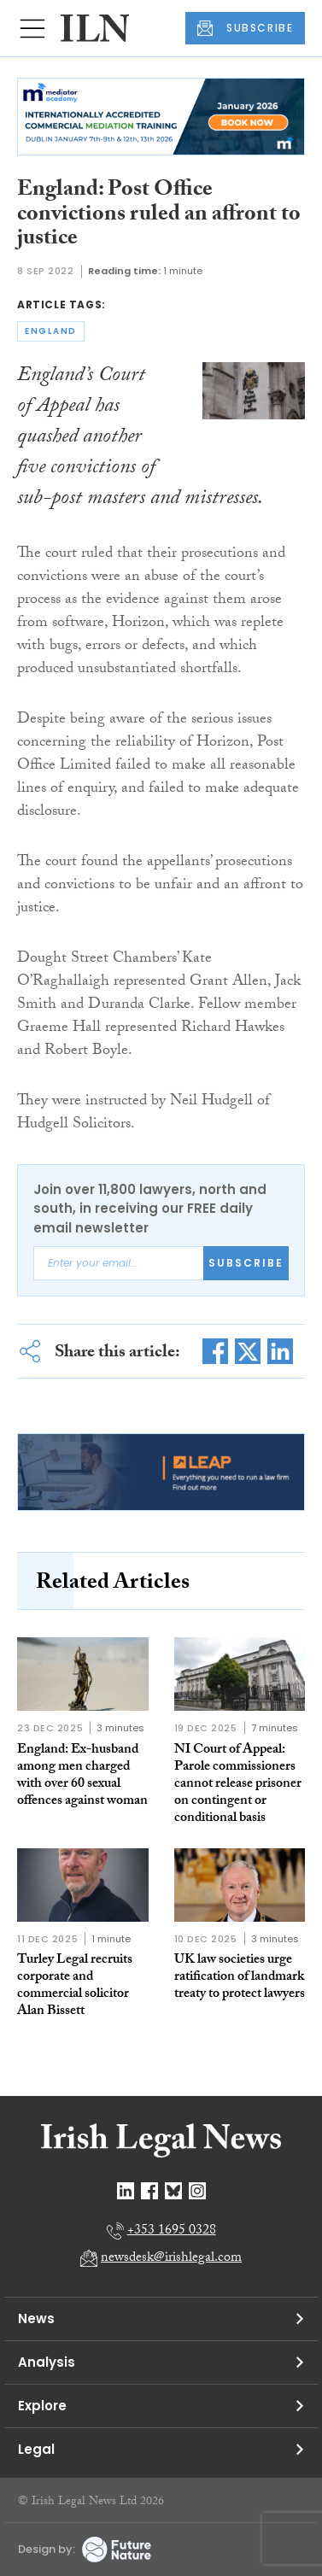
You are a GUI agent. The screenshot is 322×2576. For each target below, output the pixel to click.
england (51, 331)
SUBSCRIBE (245, 28)
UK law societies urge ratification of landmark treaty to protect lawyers (239, 1977)
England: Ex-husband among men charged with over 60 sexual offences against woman (82, 1776)
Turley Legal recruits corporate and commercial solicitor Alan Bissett (74, 1986)
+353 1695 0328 (171, 2231)
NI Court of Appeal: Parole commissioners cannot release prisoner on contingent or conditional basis (238, 1784)
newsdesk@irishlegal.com (171, 2258)
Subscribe (246, 1263)
